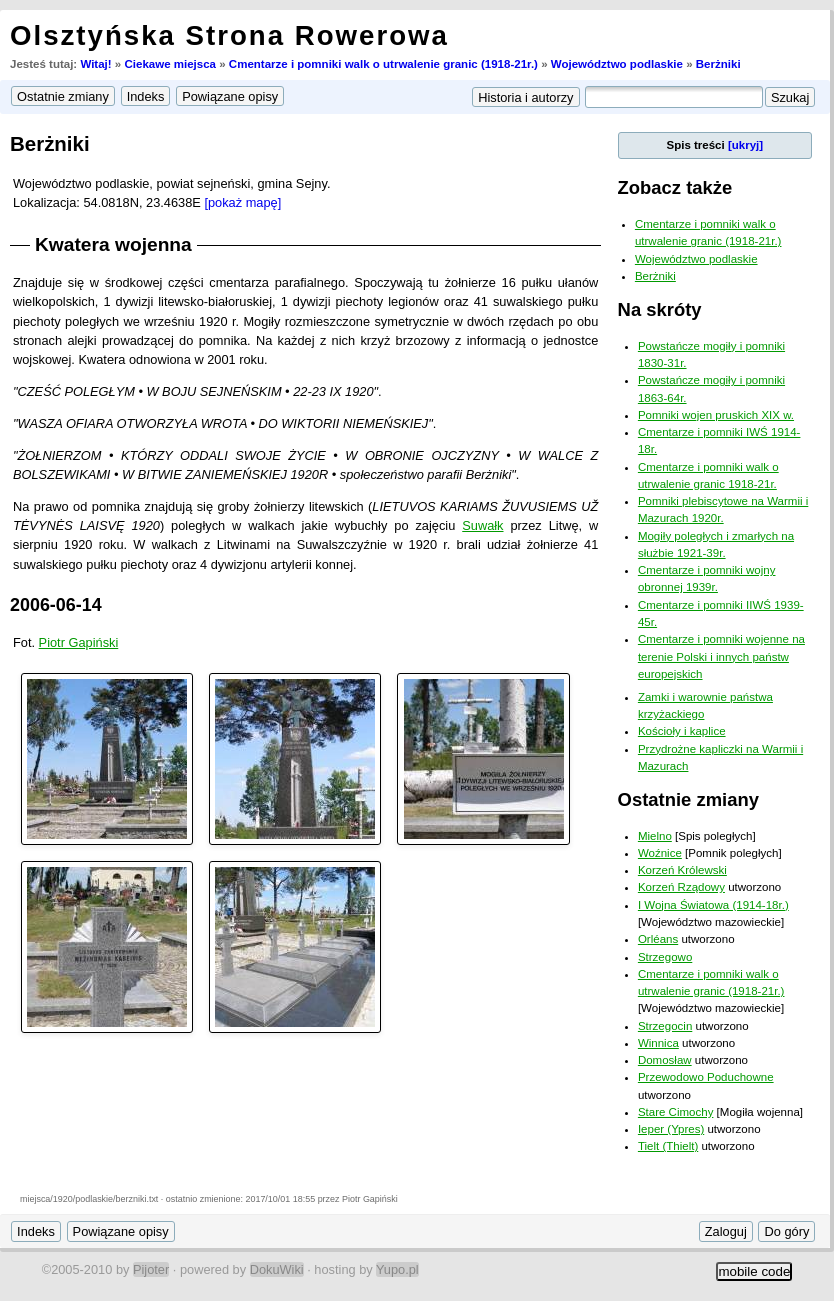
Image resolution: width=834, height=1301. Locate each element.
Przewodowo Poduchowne (706, 1077)
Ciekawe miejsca (170, 64)
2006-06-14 (56, 605)
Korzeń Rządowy (681, 887)
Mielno (655, 836)
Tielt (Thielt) (668, 1146)
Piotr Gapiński (79, 642)
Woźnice (660, 853)
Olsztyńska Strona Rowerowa (229, 35)
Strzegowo (665, 957)
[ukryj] (745, 145)
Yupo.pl (397, 1269)
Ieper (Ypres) (671, 1129)
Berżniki (718, 64)
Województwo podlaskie (617, 64)
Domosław (665, 1060)
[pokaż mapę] (242, 202)
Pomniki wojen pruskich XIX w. (716, 415)
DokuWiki (277, 1269)
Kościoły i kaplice (682, 731)
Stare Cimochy (676, 1112)
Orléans (658, 939)
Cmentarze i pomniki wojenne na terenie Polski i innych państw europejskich (721, 656)
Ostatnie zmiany (688, 799)
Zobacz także (675, 187)
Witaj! (95, 64)
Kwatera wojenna (113, 244)
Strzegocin (665, 1026)
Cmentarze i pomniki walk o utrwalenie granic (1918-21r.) (383, 64)
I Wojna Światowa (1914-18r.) (713, 905)
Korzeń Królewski (682, 870)
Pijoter (151, 1269)
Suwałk (482, 525)
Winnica (658, 1043)
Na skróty (660, 309)
